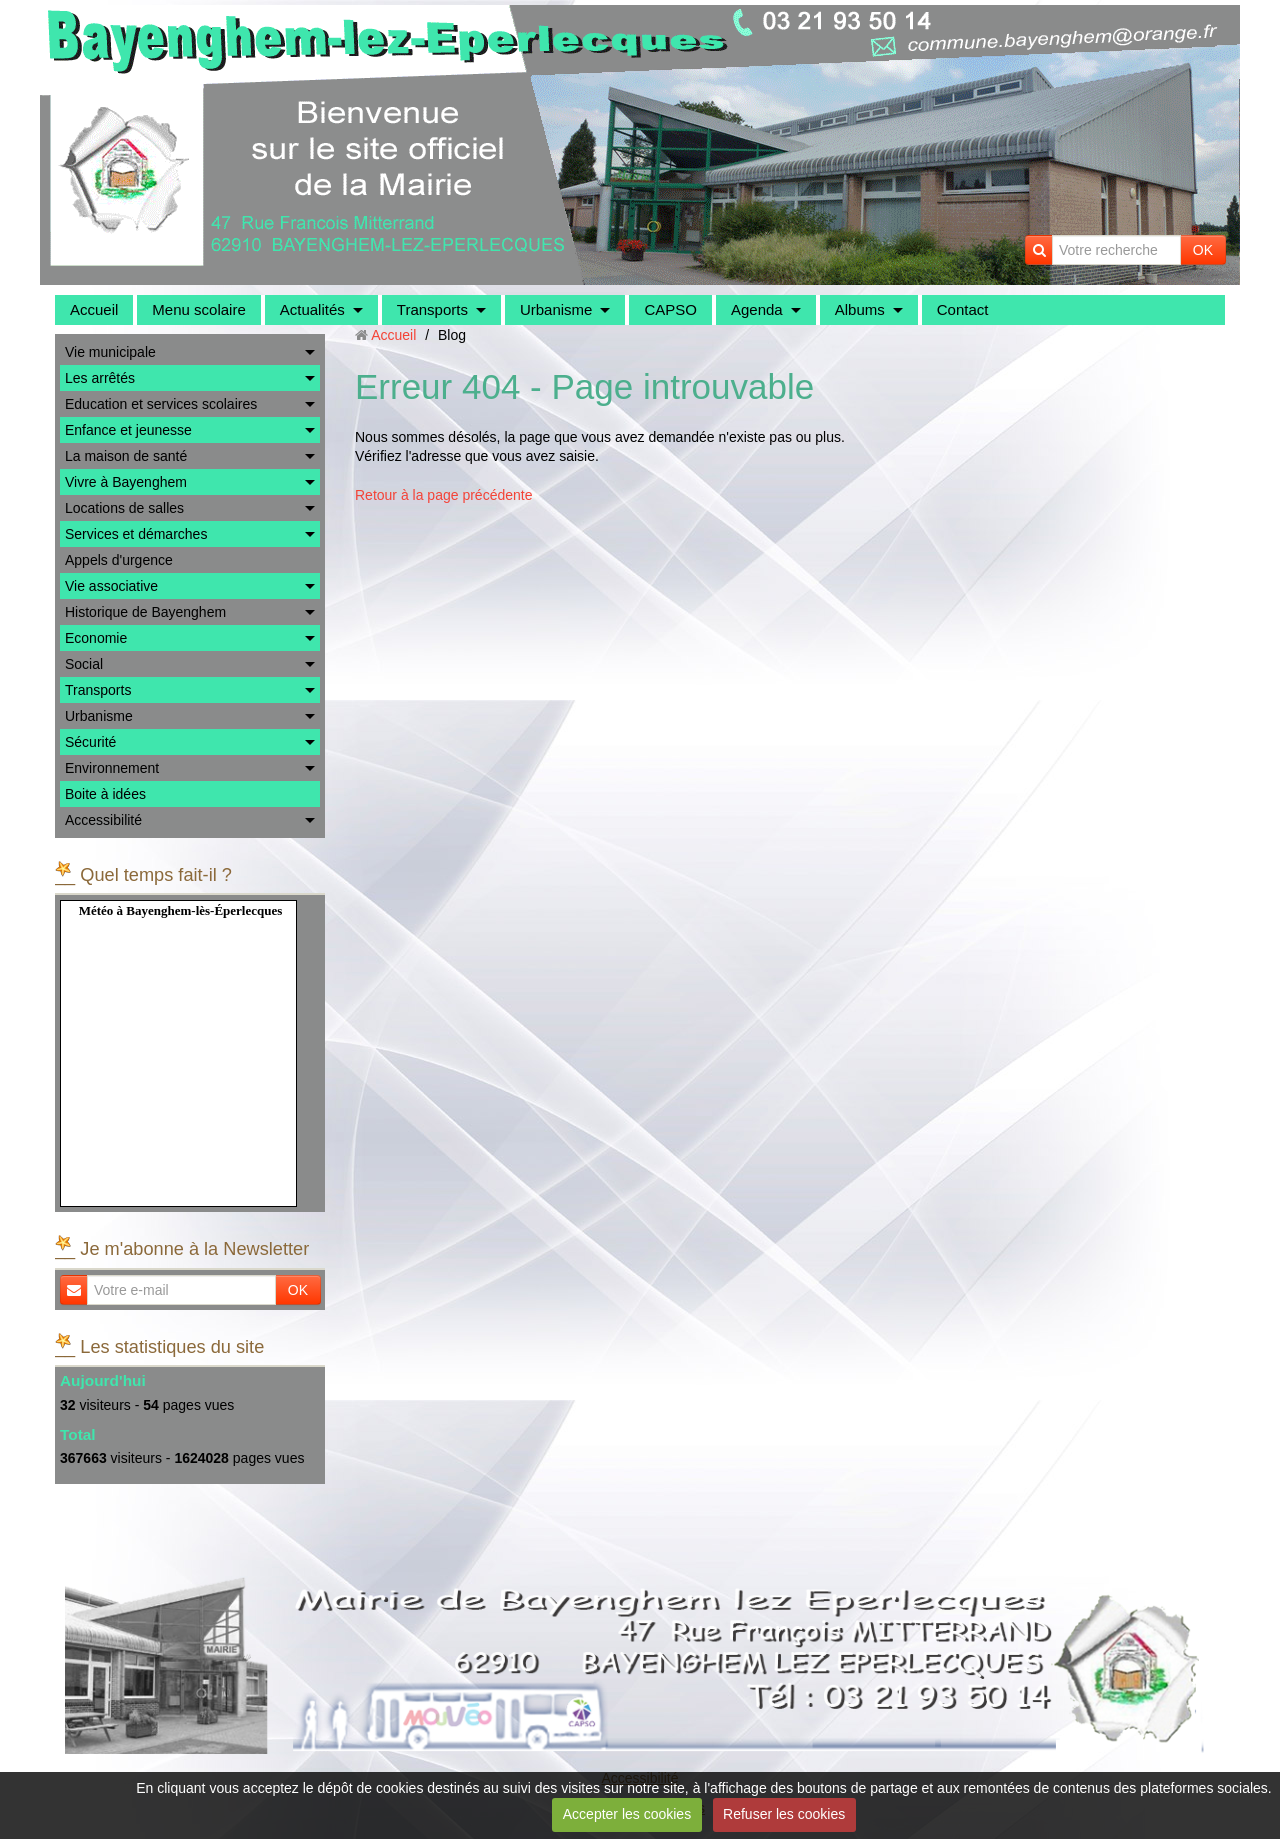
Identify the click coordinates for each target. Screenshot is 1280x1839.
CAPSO (670, 309)
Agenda (757, 309)
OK (1203, 250)
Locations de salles (124, 508)
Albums (860, 309)
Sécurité (90, 742)
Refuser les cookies (784, 1814)
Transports (432, 309)
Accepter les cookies (627, 1814)
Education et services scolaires (161, 404)
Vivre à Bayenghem (126, 482)
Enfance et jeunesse (128, 430)
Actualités (312, 309)
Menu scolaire (198, 309)
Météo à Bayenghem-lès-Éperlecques (181, 910)
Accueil (94, 309)
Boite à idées (105, 794)
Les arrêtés (100, 378)
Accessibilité (103, 820)
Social (84, 664)
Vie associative (111, 586)
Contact (963, 309)
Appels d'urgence (119, 560)
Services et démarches (136, 534)
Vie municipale (110, 352)
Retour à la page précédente (443, 495)
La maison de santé (126, 456)
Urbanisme (556, 309)
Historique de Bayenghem (145, 612)
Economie (96, 638)
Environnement (112, 768)
